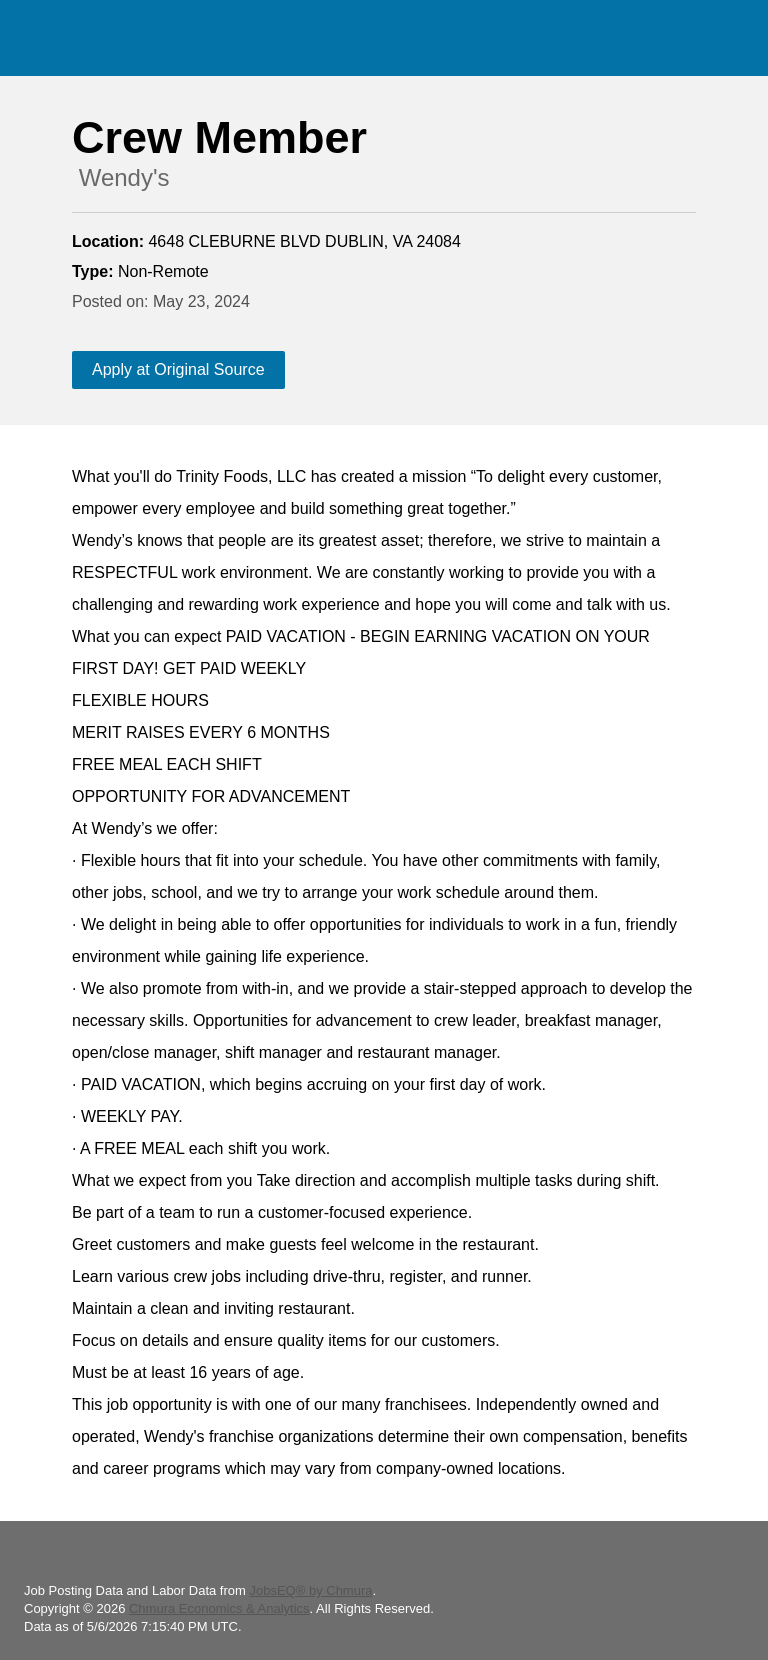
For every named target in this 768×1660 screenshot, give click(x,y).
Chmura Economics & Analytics (219, 1608)
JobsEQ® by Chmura (310, 1590)
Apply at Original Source (178, 369)
